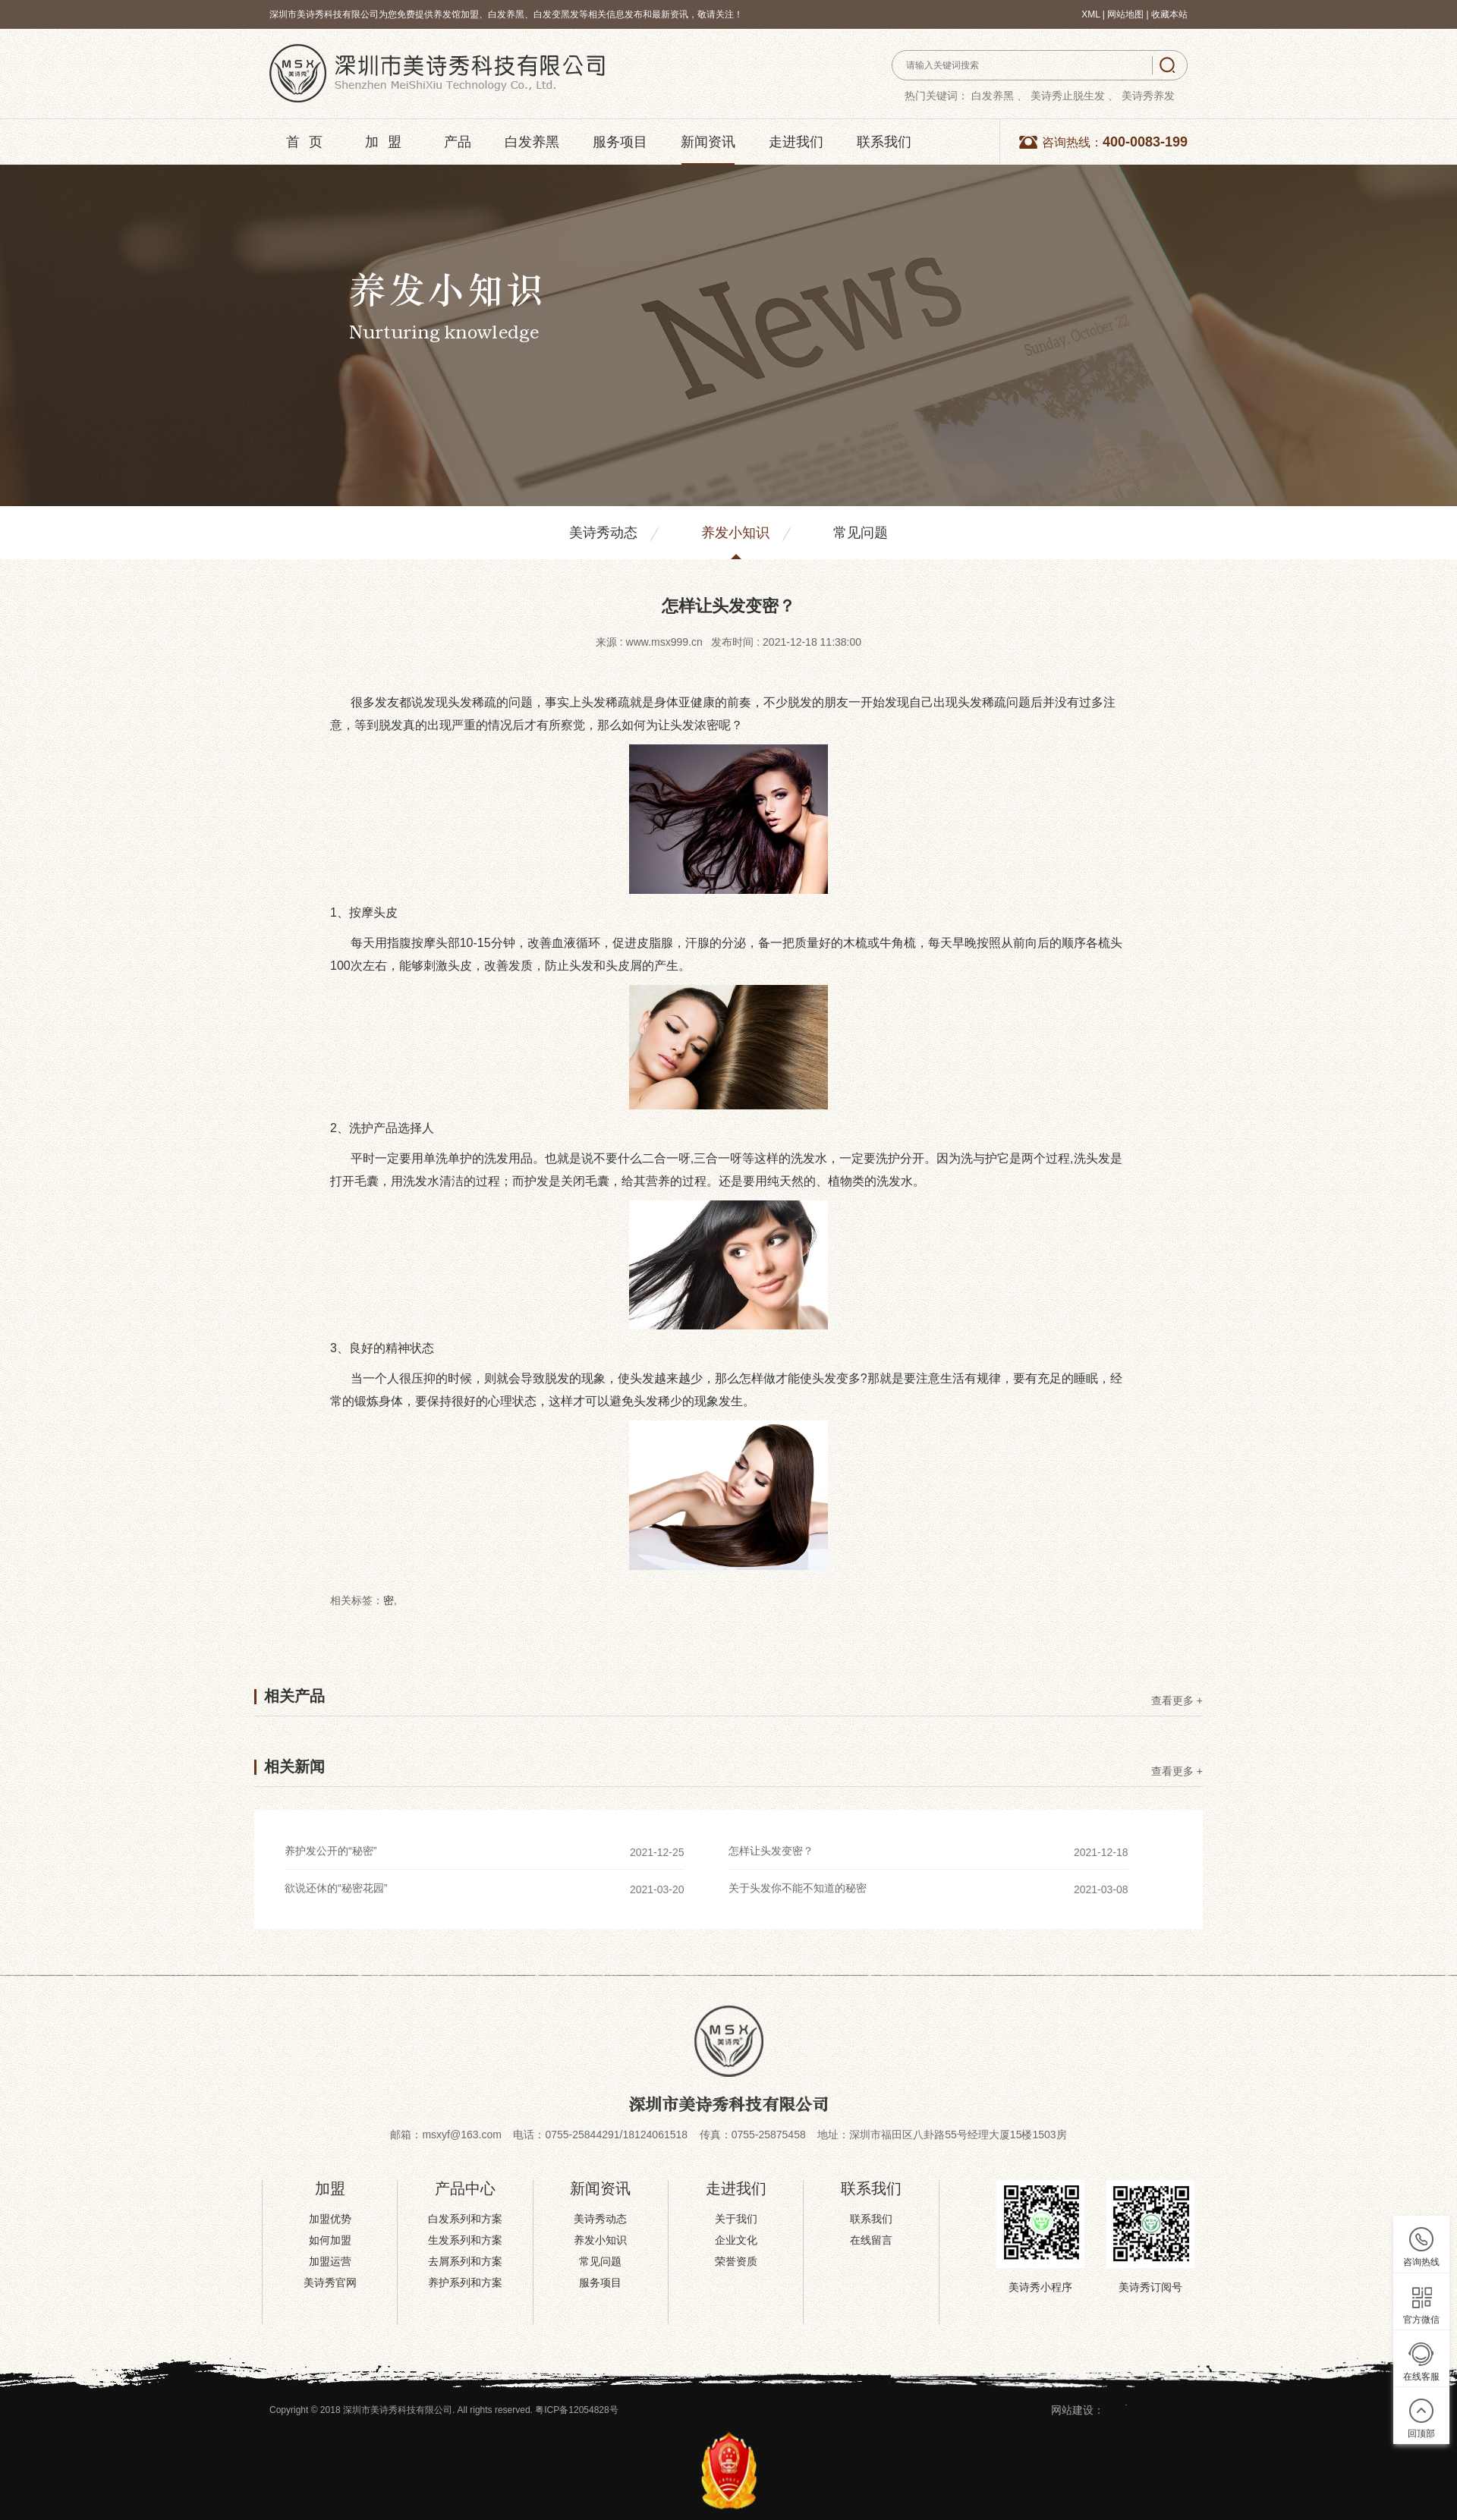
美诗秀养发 (1148, 96)
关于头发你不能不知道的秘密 (797, 1888)
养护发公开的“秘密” (330, 1851)
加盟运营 (330, 2261)
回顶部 (1421, 2433)
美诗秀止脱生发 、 (1075, 96)
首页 (309, 141)
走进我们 (796, 141)
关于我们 (736, 2219)
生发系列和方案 (465, 2240)
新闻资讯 (708, 141)
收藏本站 (1169, 14)
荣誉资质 (736, 2261)
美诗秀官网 (330, 2282)
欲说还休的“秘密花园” (336, 1888)
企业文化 (736, 2240)
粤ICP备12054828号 (576, 2410)
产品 (457, 141)
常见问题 (860, 532)
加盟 (388, 141)
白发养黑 (532, 141)
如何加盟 (330, 2240)
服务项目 (620, 141)
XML (1090, 14)
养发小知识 (735, 532)
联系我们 (884, 141)
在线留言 (871, 2240)
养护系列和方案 (465, 2282)
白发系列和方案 (465, 2219)
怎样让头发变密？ (770, 1851)
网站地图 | (1129, 14)
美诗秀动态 (603, 532)
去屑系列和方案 (465, 2261)
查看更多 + (1177, 1701)
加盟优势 (330, 2219)
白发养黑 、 (999, 96)
